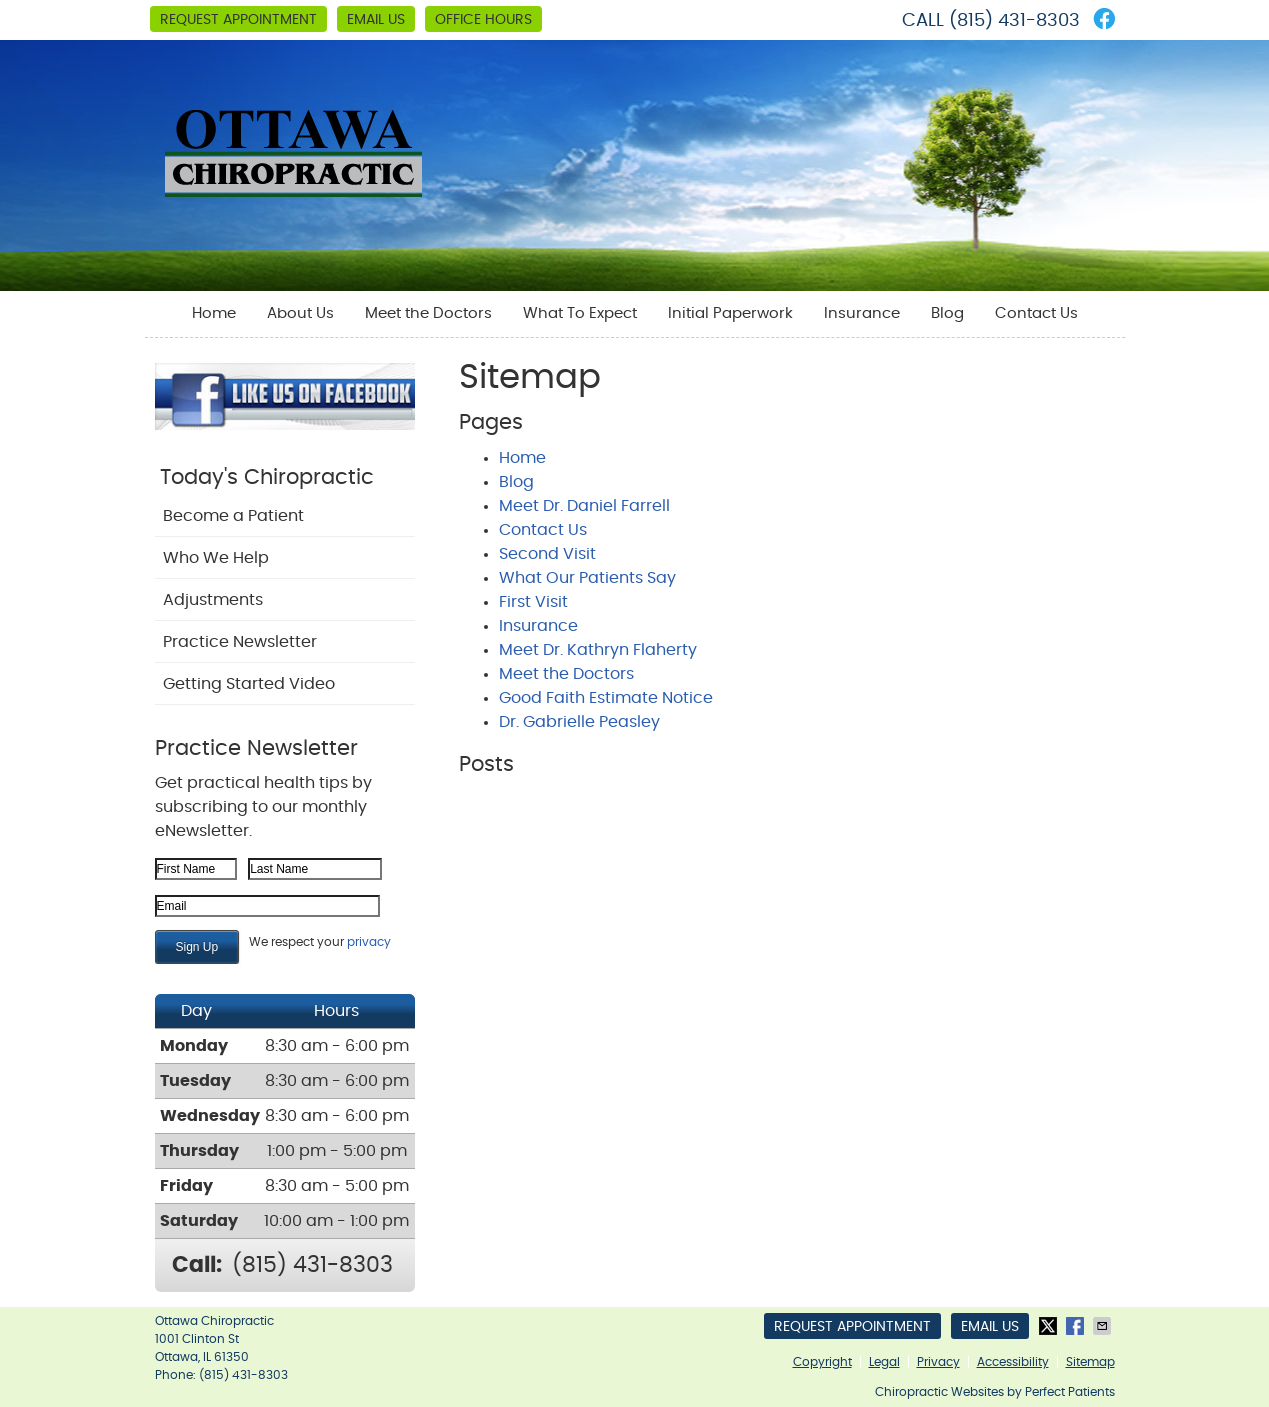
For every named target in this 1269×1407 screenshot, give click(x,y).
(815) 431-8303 (1014, 21)
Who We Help (216, 558)
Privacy (938, 1362)
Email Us (376, 20)
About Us (300, 313)
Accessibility (1013, 1362)
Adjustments (213, 600)
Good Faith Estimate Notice (606, 698)
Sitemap (1090, 1362)
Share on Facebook (1077, 1326)
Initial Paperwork (730, 313)
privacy (369, 942)
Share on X (1050, 1326)
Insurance (862, 313)
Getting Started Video (249, 684)
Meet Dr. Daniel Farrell (584, 506)
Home (214, 313)
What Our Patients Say (587, 578)
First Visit (533, 602)
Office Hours (483, 20)
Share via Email (1104, 1326)
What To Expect (580, 313)
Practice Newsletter (240, 642)
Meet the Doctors (428, 313)
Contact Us (1036, 313)
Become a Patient (233, 516)
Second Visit (547, 554)
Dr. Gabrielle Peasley (579, 722)
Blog (947, 313)
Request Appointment (238, 20)
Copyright (822, 1362)
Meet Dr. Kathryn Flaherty (598, 650)
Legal (884, 1362)
